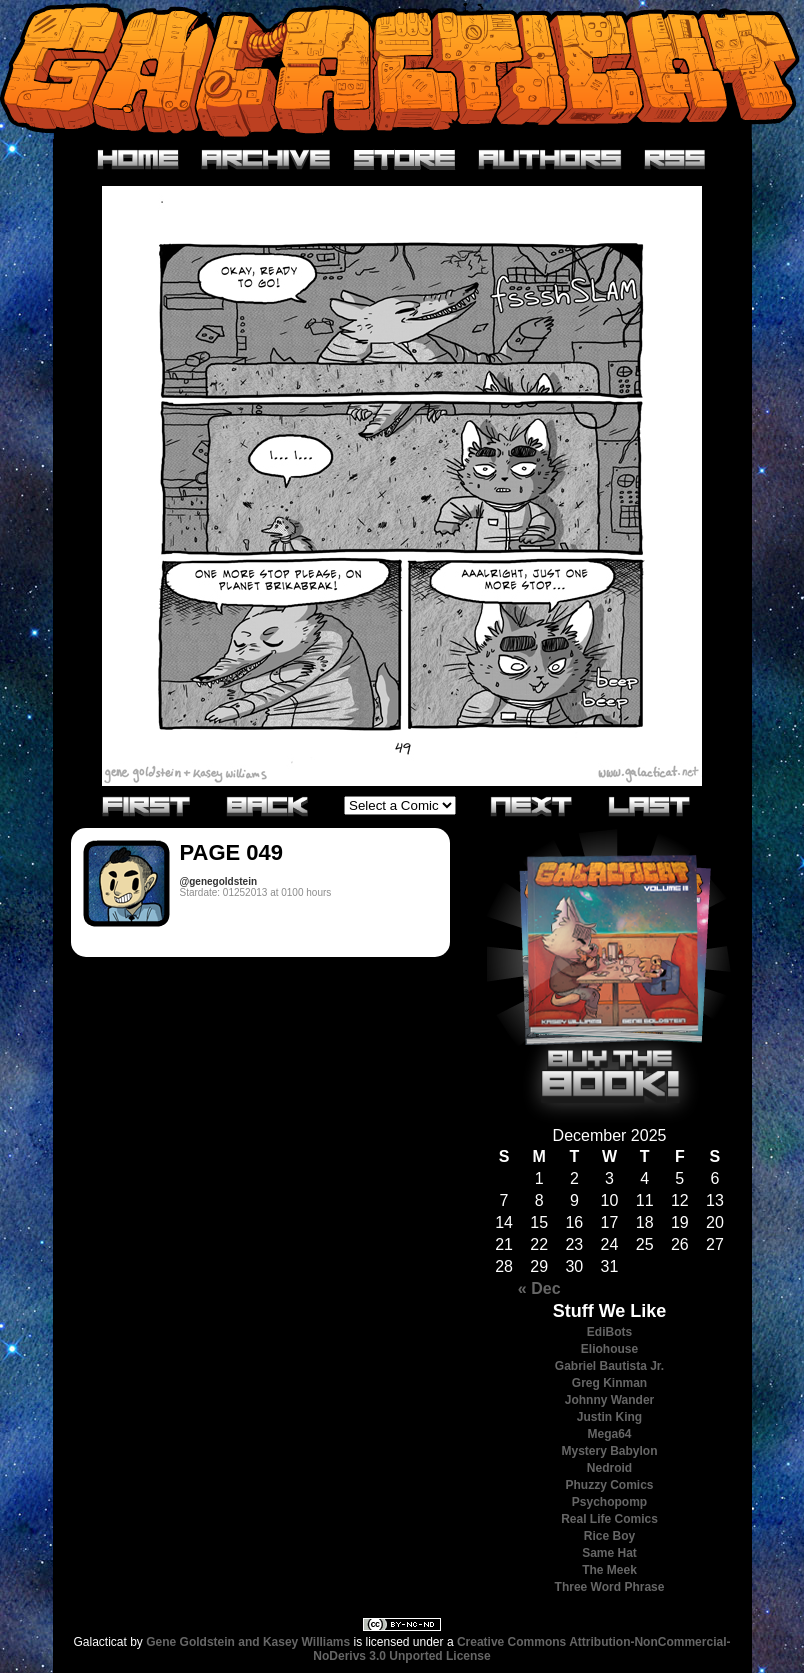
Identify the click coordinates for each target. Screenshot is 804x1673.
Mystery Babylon (609, 1451)
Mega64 (609, 1434)
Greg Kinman (609, 1383)
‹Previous (268, 805)
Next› (532, 805)
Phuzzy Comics (609, 1485)
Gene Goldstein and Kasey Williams (248, 1642)
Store (404, 160)
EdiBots (609, 1332)
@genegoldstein (219, 881)
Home (138, 160)
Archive (266, 160)
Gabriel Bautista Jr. (609, 1366)
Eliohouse (609, 1349)
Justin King (609, 1417)
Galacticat (402, 69)
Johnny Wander (610, 1400)
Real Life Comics (609, 1519)
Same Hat (609, 1553)
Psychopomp (609, 1502)
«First (147, 805)
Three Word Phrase (610, 1587)
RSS (675, 160)
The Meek (609, 1570)
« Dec (539, 1288)
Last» (650, 805)
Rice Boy (609, 1536)
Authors (550, 160)
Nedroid (609, 1468)
